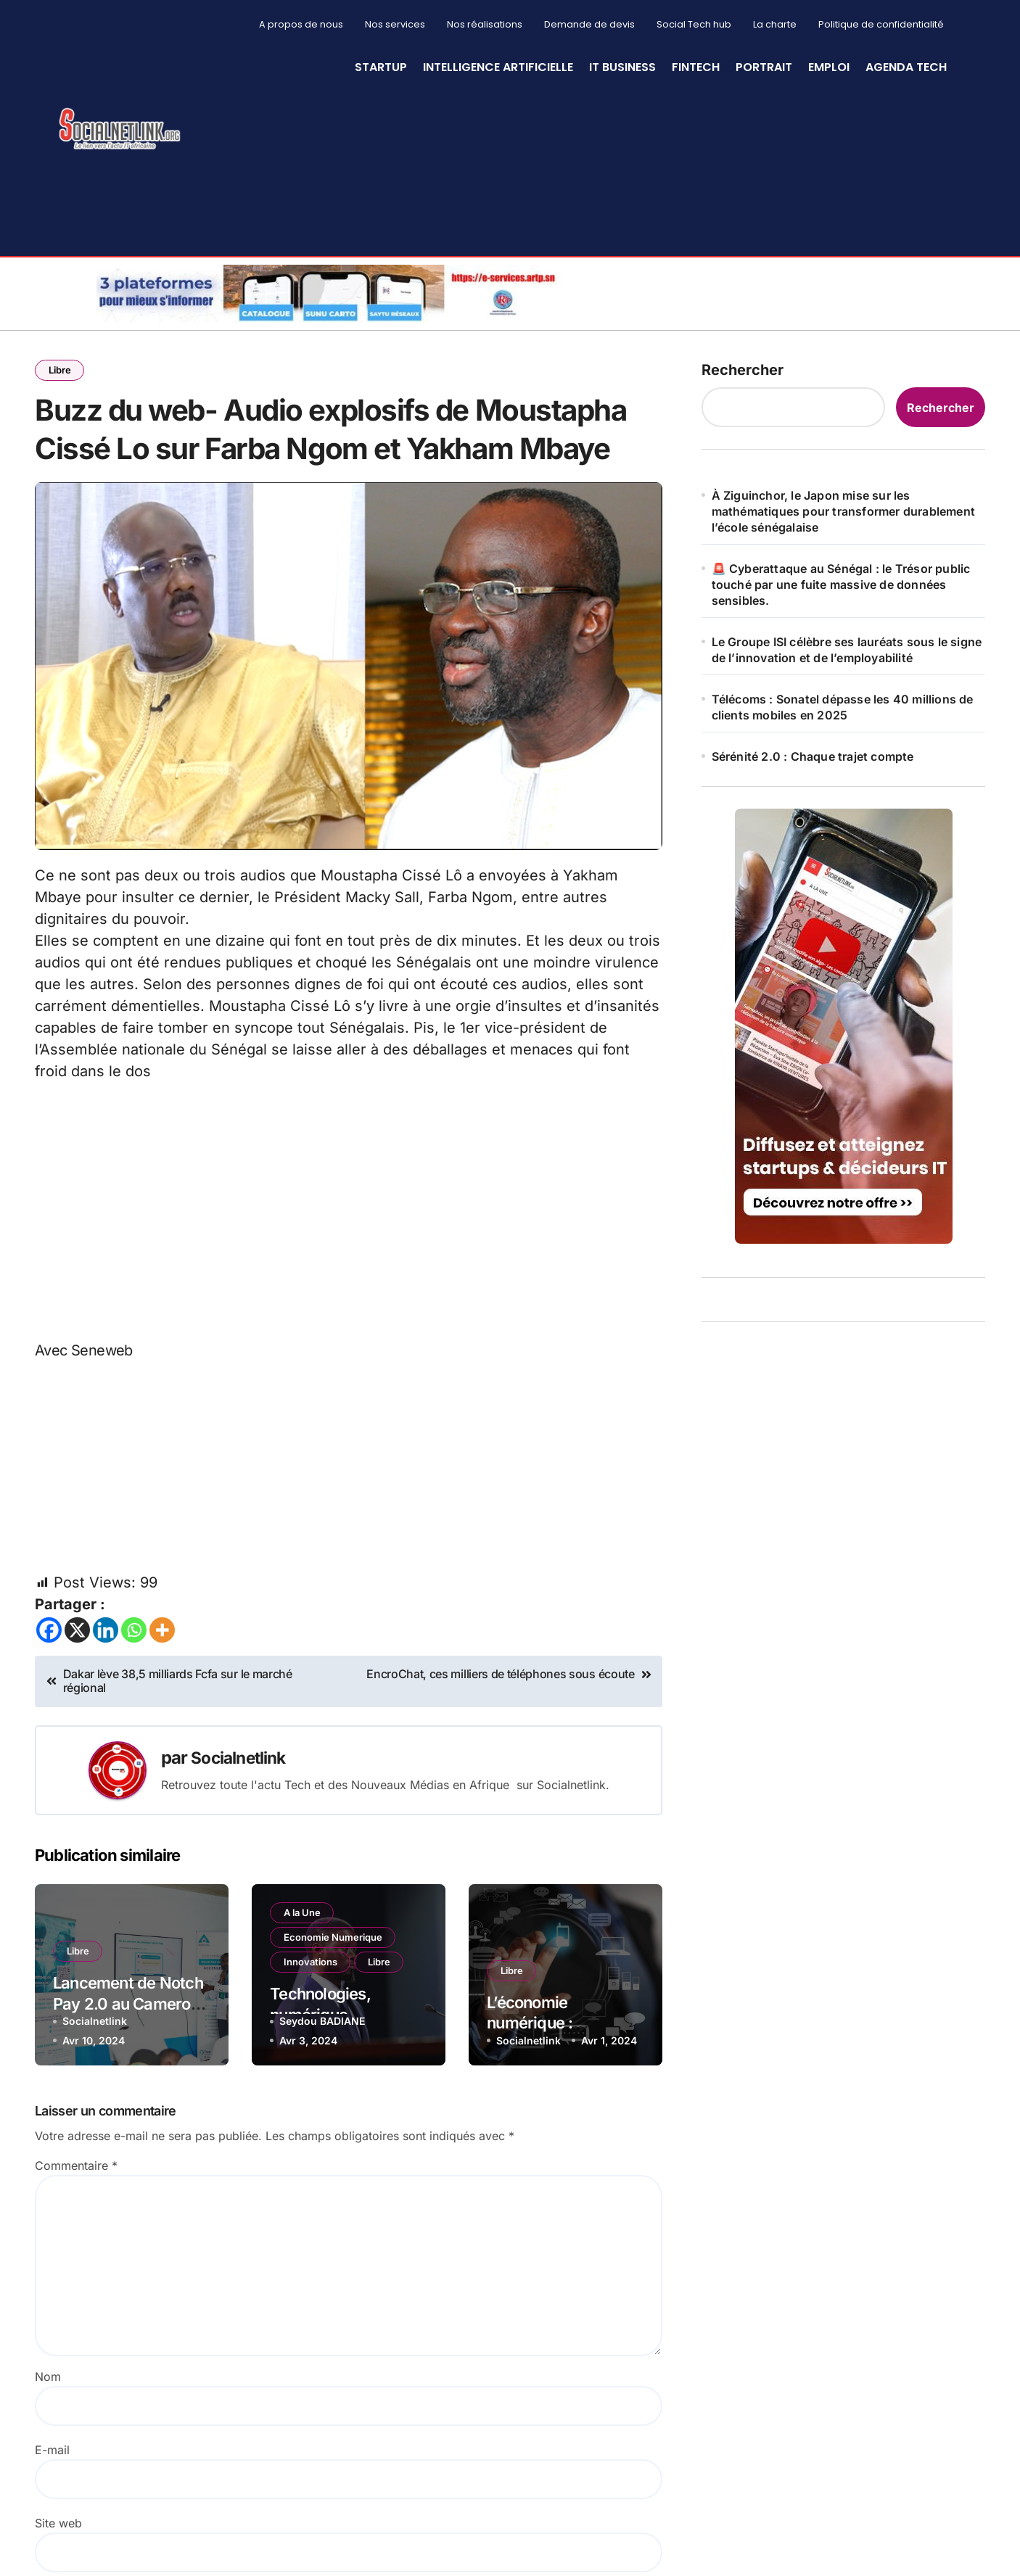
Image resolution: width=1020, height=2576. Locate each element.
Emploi (829, 67)
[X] (77, 1696)
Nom (48, 2443)
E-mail (52, 2516)
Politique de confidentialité (881, 24)
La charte (775, 24)
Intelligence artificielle (498, 67)
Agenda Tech (906, 67)
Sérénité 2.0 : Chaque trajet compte (813, 756)
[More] (162, 1696)
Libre (61, 370)
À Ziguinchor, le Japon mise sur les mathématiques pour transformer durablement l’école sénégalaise (843, 511)
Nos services (395, 24)
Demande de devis (589, 24)
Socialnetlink (243, 1824)
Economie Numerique (334, 2006)
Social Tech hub (694, 24)
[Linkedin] (105, 1696)
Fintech (696, 67)
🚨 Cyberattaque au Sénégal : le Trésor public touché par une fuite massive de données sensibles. (841, 584)
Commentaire (76, 2232)
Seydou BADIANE (322, 2087)
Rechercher (742, 370)
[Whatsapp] (134, 1696)
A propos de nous (301, 24)
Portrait (764, 67)
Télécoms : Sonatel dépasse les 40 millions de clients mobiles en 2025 (843, 707)
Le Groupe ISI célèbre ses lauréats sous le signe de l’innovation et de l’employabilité (847, 650)
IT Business (622, 67)
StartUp (381, 67)
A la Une (303, 1980)
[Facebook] (49, 1696)
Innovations (312, 2032)
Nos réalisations (484, 24)
